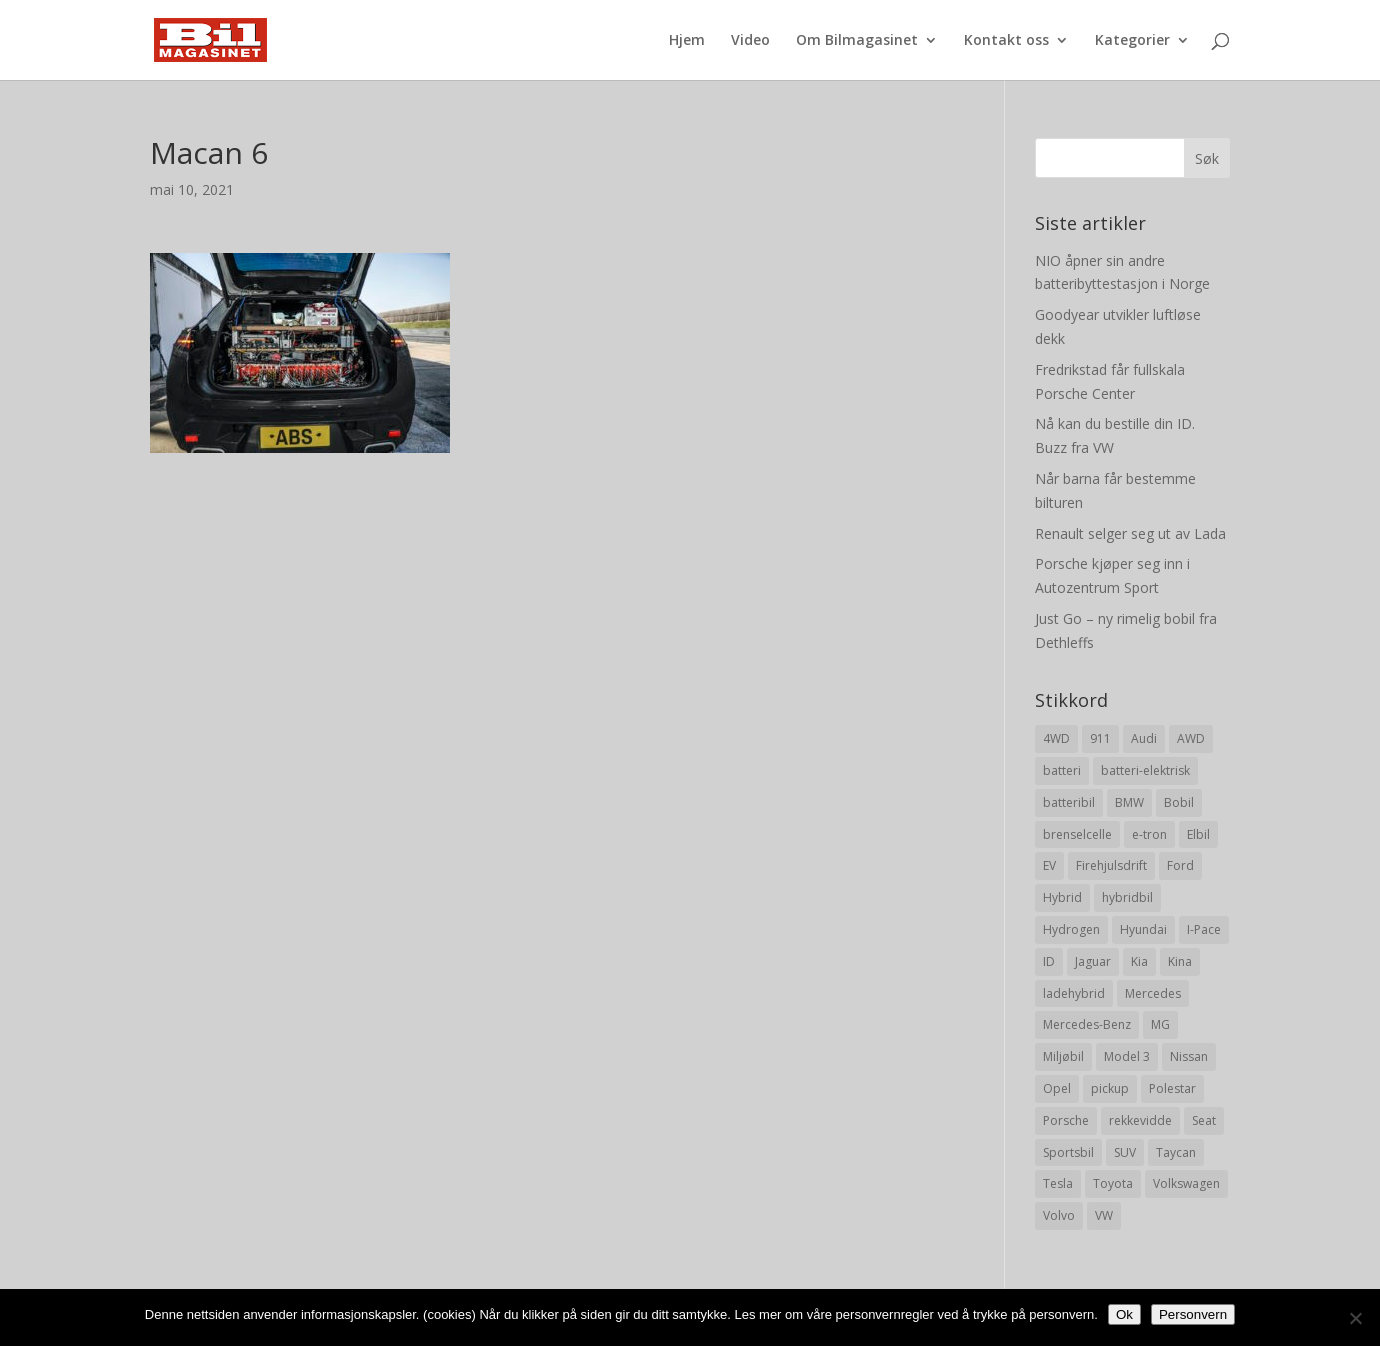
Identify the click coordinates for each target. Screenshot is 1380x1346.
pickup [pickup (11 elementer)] (1110, 1088)
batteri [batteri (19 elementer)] (1062, 770)
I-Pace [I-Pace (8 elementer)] (1204, 929)
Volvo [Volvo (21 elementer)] (1059, 1215)
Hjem (687, 41)
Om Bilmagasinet (857, 41)
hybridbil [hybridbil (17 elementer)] (1127, 897)
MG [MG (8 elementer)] (1160, 1024)
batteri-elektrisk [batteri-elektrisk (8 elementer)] (1145, 770)
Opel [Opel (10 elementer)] (1057, 1088)
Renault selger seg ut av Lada (1130, 533)
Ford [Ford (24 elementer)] (1180, 865)
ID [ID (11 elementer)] (1049, 961)
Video (750, 41)
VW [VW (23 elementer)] (1104, 1215)
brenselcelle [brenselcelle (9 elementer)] (1077, 834)
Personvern (1193, 1314)
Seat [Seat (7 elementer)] (1204, 1120)
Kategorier (1132, 41)
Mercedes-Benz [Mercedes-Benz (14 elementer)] (1087, 1024)
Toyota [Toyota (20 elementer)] (1113, 1183)
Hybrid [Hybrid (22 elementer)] (1062, 897)
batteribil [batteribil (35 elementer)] (1069, 802)
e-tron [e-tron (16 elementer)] (1149, 834)
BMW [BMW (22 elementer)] (1129, 802)
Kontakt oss (1006, 41)
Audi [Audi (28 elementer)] (1144, 738)
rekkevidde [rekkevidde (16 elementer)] (1140, 1120)
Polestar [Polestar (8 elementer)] (1172, 1088)
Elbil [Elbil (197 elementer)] (1198, 834)
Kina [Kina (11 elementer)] (1180, 961)
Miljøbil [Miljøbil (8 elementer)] (1063, 1056)
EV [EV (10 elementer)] (1049, 865)
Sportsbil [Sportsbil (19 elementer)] (1068, 1152)
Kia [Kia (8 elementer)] (1139, 961)
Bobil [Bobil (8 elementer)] (1179, 802)
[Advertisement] (547, 593)
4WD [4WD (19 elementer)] (1056, 738)
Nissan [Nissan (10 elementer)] (1189, 1056)
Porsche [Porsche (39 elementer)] (1066, 1120)
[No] (1355, 1318)
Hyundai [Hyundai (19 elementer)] (1143, 929)
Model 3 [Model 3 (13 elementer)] (1127, 1056)
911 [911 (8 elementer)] (1100, 738)
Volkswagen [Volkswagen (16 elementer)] (1186, 1183)
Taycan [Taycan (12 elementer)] (1176, 1152)
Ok (1124, 1314)
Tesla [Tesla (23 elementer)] (1058, 1183)
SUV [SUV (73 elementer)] (1125, 1152)
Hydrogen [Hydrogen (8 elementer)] (1071, 929)
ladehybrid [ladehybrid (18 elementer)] (1074, 993)
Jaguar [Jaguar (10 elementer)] (1093, 961)
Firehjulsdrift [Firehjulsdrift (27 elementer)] (1111, 865)
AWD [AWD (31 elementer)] (1191, 738)
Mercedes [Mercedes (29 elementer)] (1153, 993)
